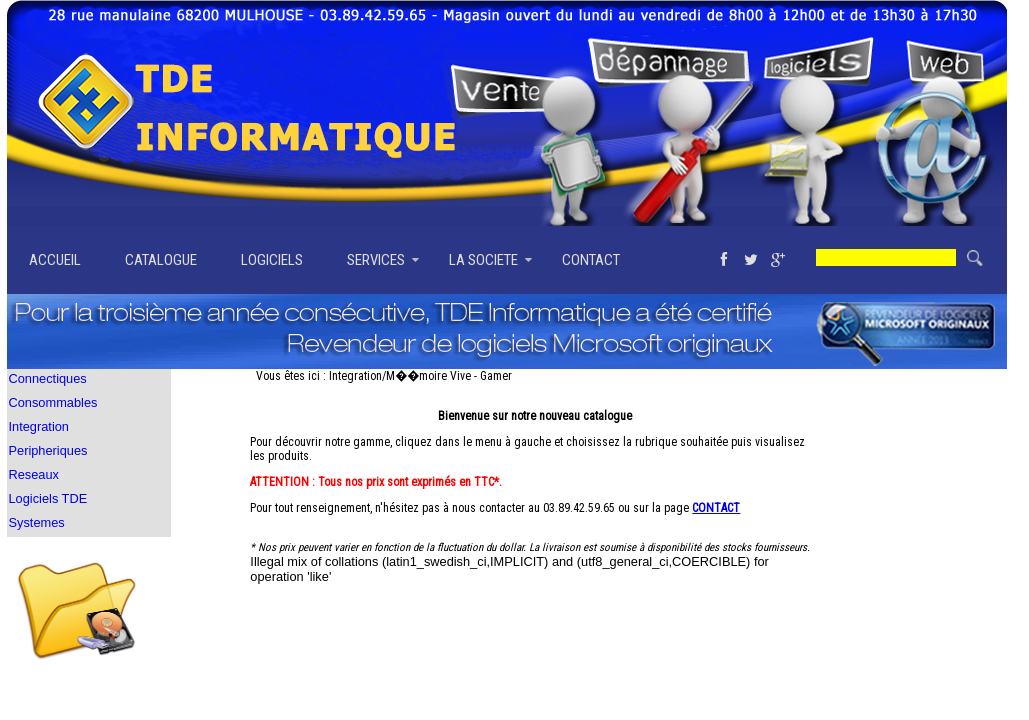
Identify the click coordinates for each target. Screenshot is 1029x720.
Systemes (37, 522)
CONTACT (591, 260)
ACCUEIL (55, 260)
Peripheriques (48, 450)
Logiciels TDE (48, 498)
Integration (39, 426)
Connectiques (48, 378)
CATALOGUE (161, 260)
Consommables (53, 402)
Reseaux (34, 474)
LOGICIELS (272, 260)
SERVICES (376, 260)
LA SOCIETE (483, 260)
